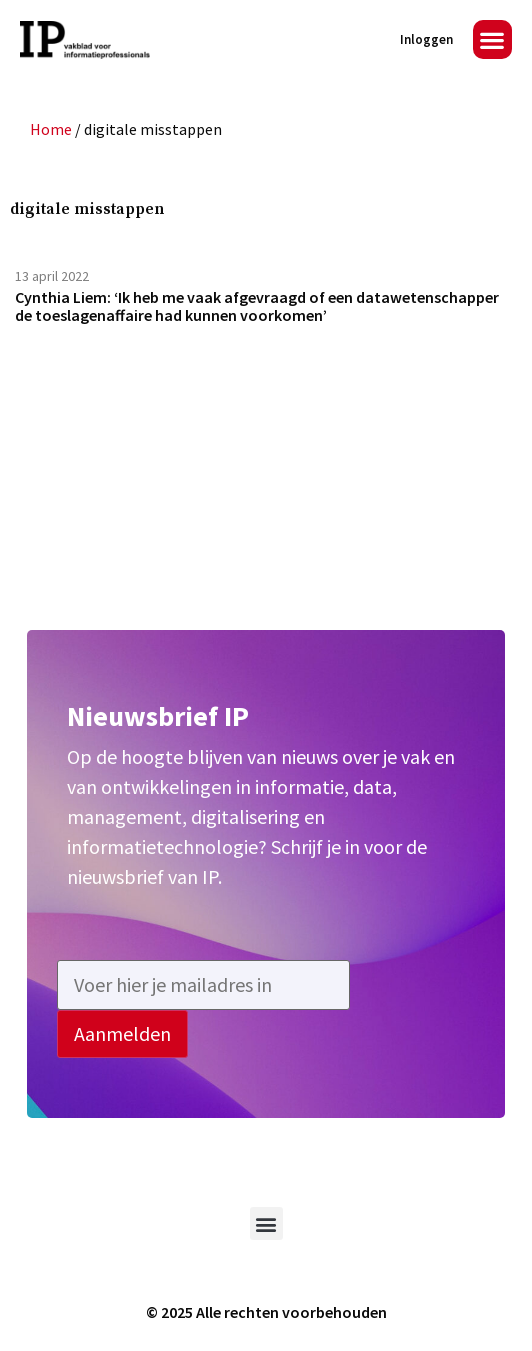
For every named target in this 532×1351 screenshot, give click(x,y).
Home (51, 129)
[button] (492, 39)
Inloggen (426, 39)
